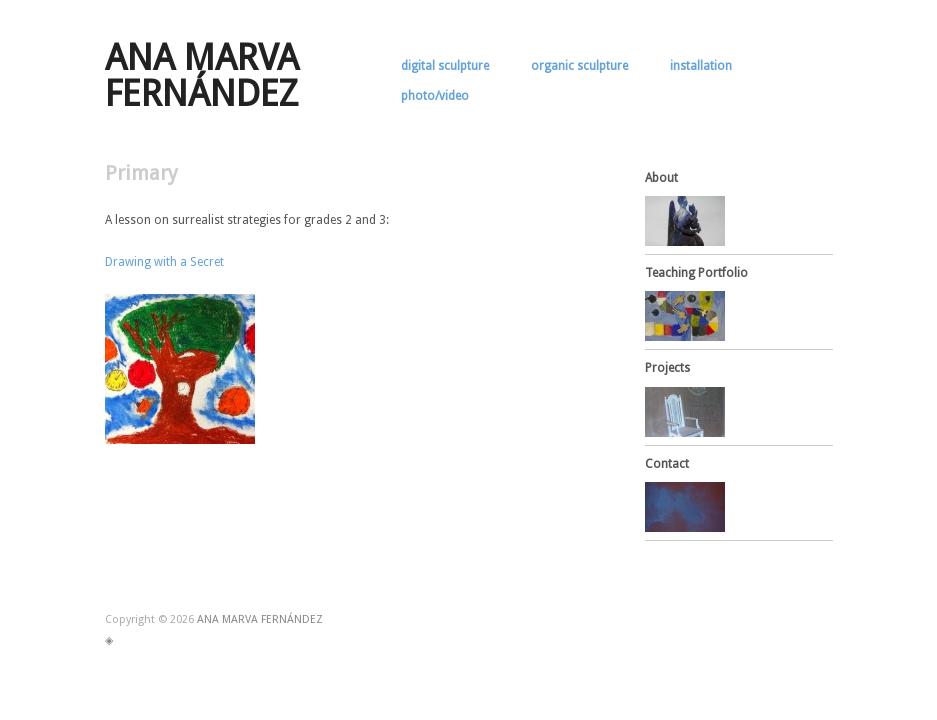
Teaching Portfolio (696, 273)
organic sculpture (579, 66)
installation (701, 66)
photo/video (435, 96)
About (661, 178)
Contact (667, 464)
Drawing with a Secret (164, 262)
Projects (667, 368)
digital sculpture (445, 66)
